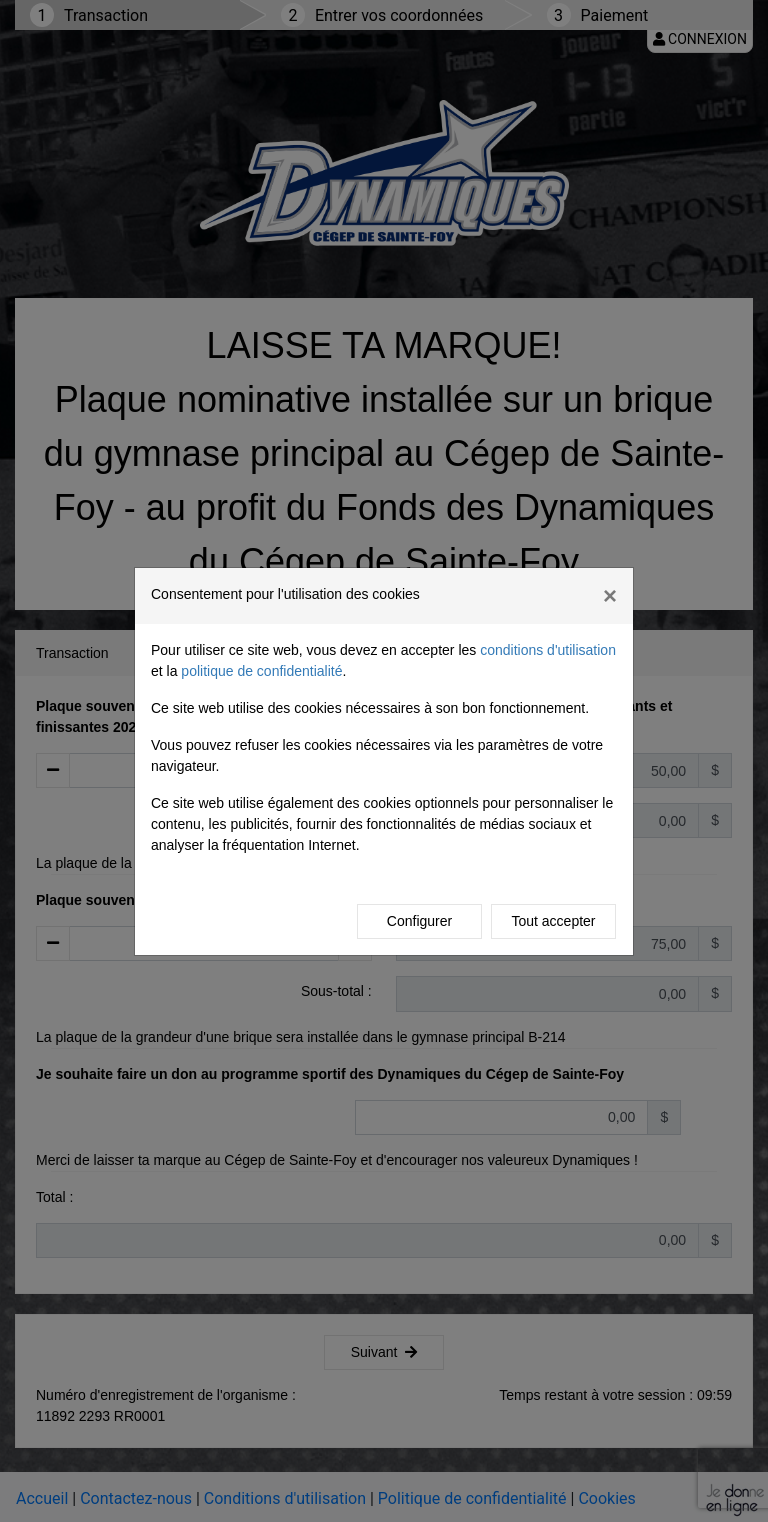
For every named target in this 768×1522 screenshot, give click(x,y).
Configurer (419, 921)
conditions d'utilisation (548, 650)
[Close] (610, 596)
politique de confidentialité (261, 671)
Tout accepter (553, 921)
